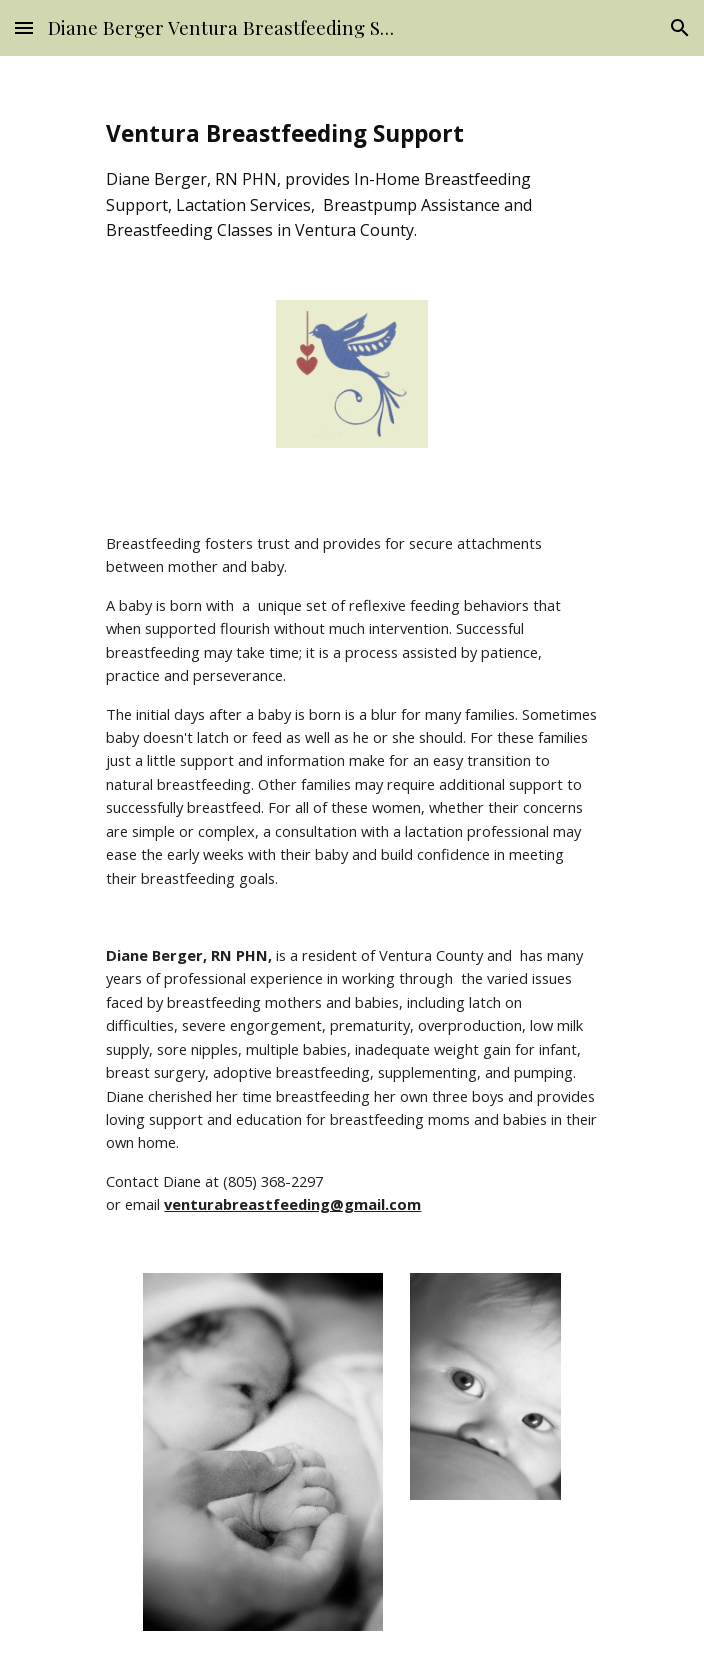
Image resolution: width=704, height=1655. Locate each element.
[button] (24, 27)
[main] (351, 180)
